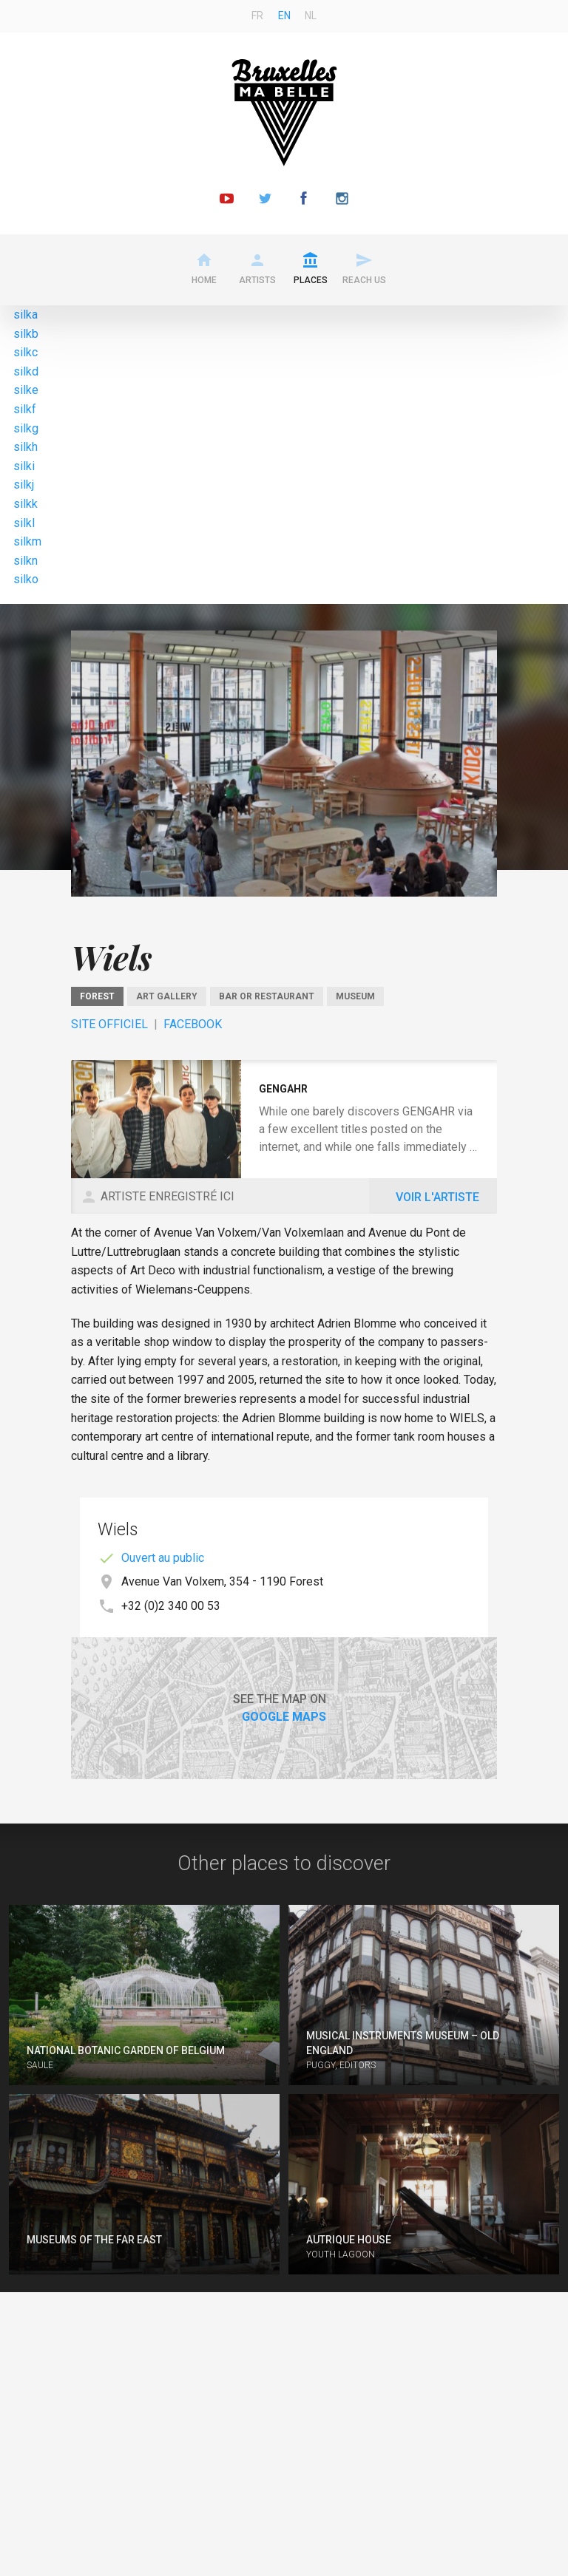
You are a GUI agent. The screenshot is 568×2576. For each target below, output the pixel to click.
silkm (27, 541)
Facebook (192, 1024)
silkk (25, 504)
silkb (25, 334)
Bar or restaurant (266, 996)
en (284, 15)
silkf (24, 409)
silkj (23, 485)
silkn (25, 561)
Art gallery (166, 996)
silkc (25, 352)
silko (25, 579)
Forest (97, 996)
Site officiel (109, 1024)
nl (311, 15)
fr (257, 15)
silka (25, 314)
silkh (25, 447)
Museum (355, 996)
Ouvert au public (162, 1558)
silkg (25, 428)
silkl (24, 523)
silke (25, 390)
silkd (25, 371)
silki (24, 466)
